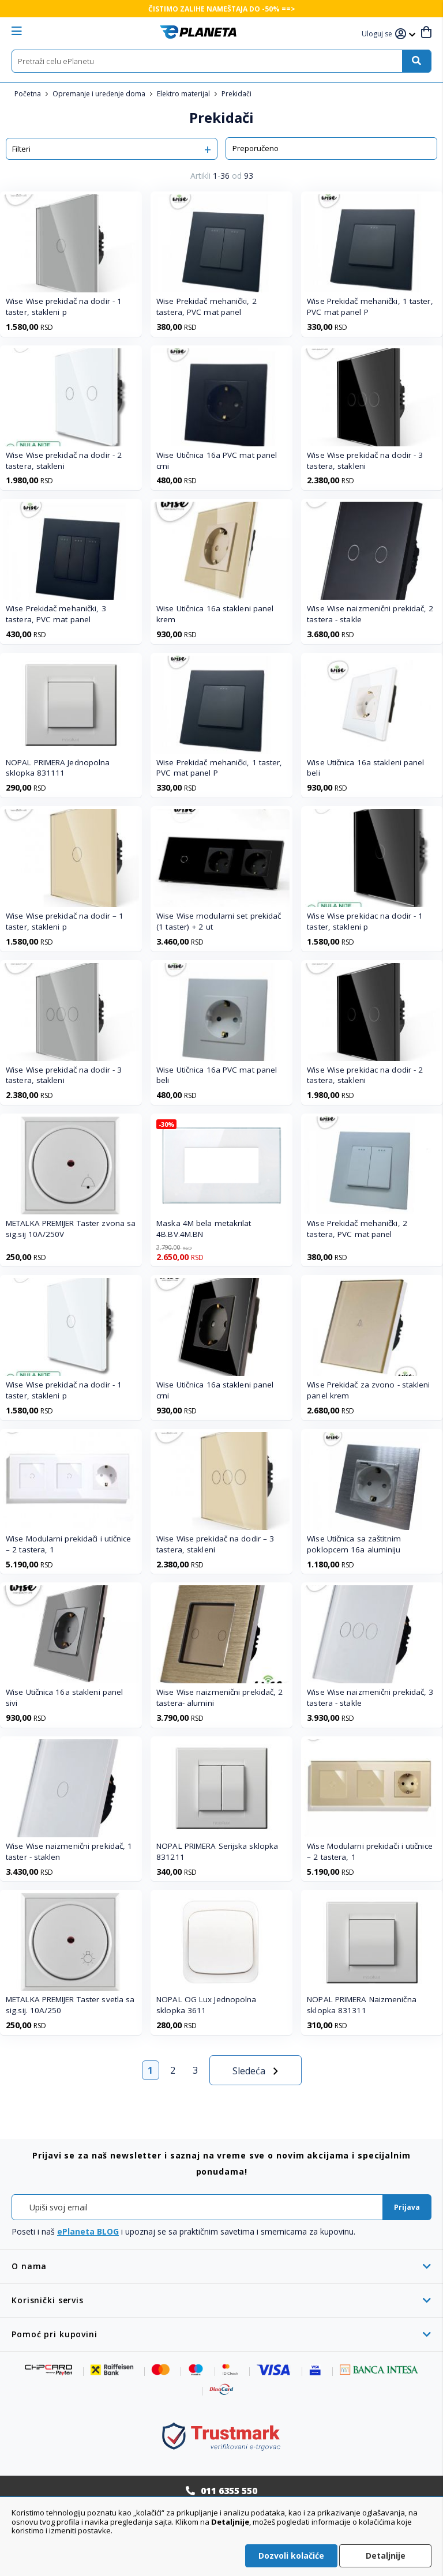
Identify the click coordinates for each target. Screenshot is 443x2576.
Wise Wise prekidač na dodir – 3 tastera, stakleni (215, 1544)
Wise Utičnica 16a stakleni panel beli (365, 768)
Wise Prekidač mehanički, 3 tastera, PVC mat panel (56, 614)
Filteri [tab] (21, 149)
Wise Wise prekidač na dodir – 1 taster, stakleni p (64, 921)
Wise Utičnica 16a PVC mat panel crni (216, 460)
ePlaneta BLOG (88, 2231)
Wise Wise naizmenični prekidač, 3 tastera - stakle (370, 1697)
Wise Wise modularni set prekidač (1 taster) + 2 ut (218, 921)
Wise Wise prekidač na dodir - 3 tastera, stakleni (365, 460)
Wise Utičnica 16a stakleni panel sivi (64, 1697)
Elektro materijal (184, 94)
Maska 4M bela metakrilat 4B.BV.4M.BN (203, 1228)
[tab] (221, 2266)
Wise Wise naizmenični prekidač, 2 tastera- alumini (219, 1697)
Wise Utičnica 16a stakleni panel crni (214, 1390)
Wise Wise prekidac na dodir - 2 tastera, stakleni (365, 1075)
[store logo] (198, 32)
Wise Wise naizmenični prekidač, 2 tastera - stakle (370, 614)
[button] (378, 34)
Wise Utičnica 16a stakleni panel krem (214, 614)
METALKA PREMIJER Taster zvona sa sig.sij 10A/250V (71, 1228)
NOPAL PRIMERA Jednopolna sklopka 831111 (58, 768)
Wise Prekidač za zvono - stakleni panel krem (368, 1390)
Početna (28, 94)
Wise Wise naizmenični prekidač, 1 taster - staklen (69, 1851)
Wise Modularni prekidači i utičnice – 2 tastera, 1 (69, 1544)
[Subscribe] (406, 2207)
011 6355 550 (229, 2490)
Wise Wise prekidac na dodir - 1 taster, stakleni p (365, 921)
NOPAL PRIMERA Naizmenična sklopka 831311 (361, 2004)
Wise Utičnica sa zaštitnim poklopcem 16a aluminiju (354, 1544)
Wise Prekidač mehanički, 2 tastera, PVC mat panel (206, 306)
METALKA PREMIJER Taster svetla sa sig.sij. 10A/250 (70, 2004)
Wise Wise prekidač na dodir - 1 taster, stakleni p (64, 306)
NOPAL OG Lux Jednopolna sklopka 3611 (206, 2004)
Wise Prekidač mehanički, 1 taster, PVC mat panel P (370, 306)
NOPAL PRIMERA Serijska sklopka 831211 (217, 1851)
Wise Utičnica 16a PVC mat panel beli (216, 1075)
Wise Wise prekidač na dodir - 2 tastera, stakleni (64, 460)
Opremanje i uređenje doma (99, 94)
